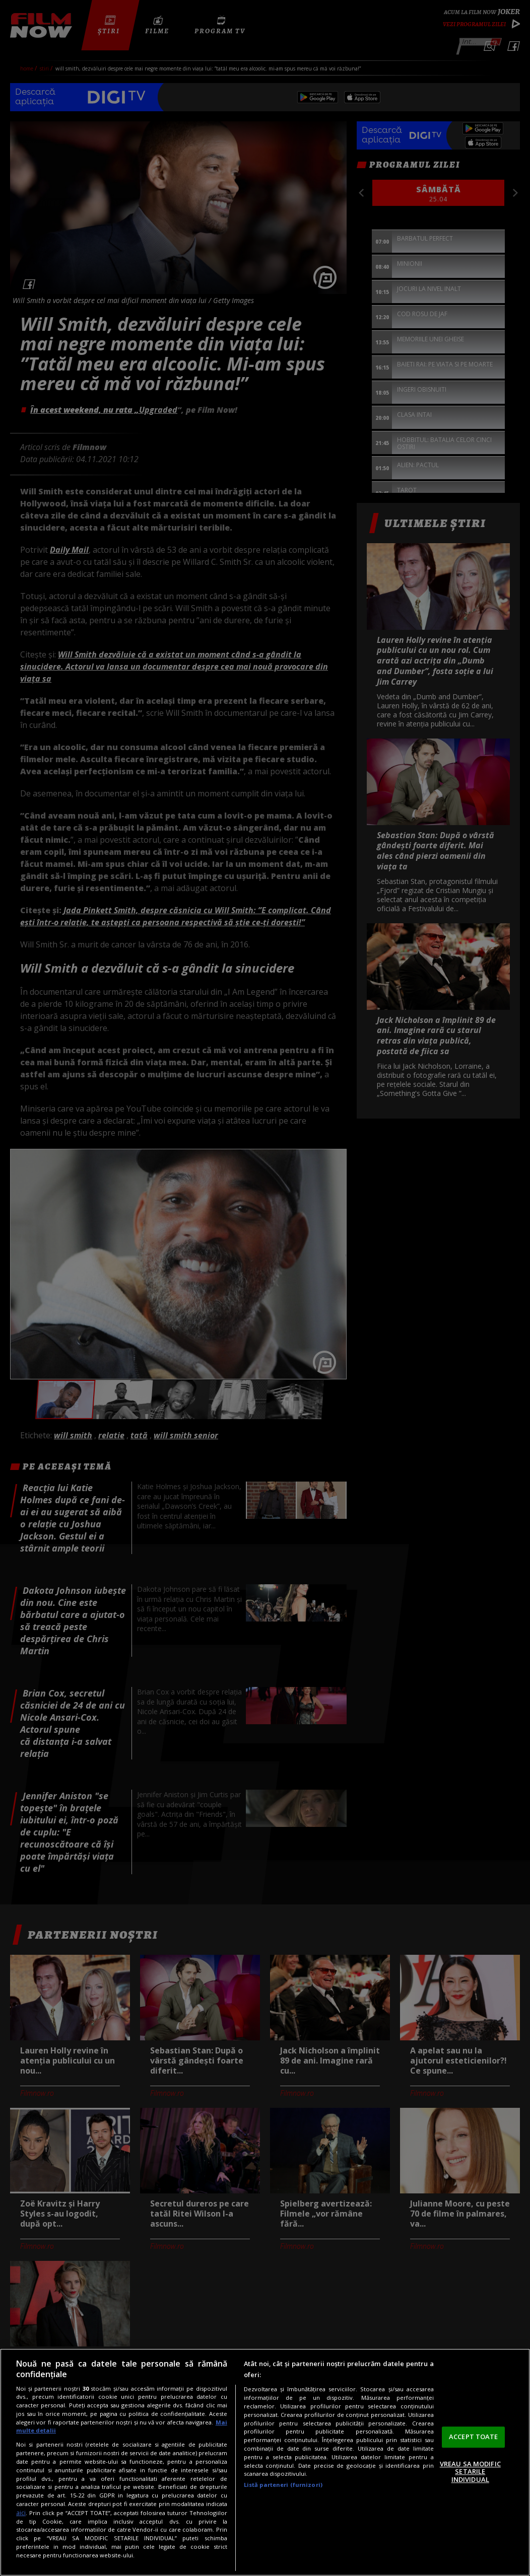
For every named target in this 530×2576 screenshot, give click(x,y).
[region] (265, 2462)
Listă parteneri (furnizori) (283, 2484)
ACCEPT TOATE (473, 2436)
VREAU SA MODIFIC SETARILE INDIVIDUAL (470, 2471)
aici (21, 2513)
